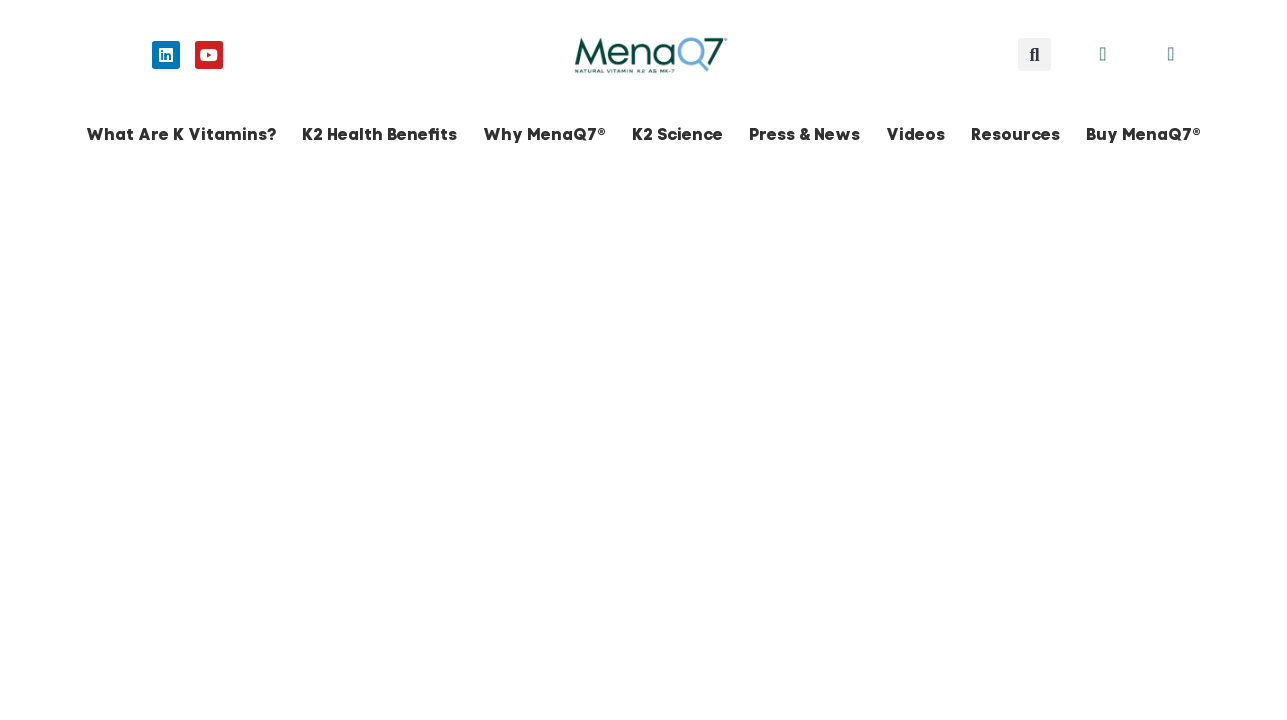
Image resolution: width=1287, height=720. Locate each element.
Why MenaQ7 (544, 134)
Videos (915, 134)
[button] (1034, 54)
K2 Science (677, 134)
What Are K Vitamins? (181, 134)
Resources (1015, 134)
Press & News (804, 134)
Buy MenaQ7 (1143, 134)
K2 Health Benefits (379, 134)
